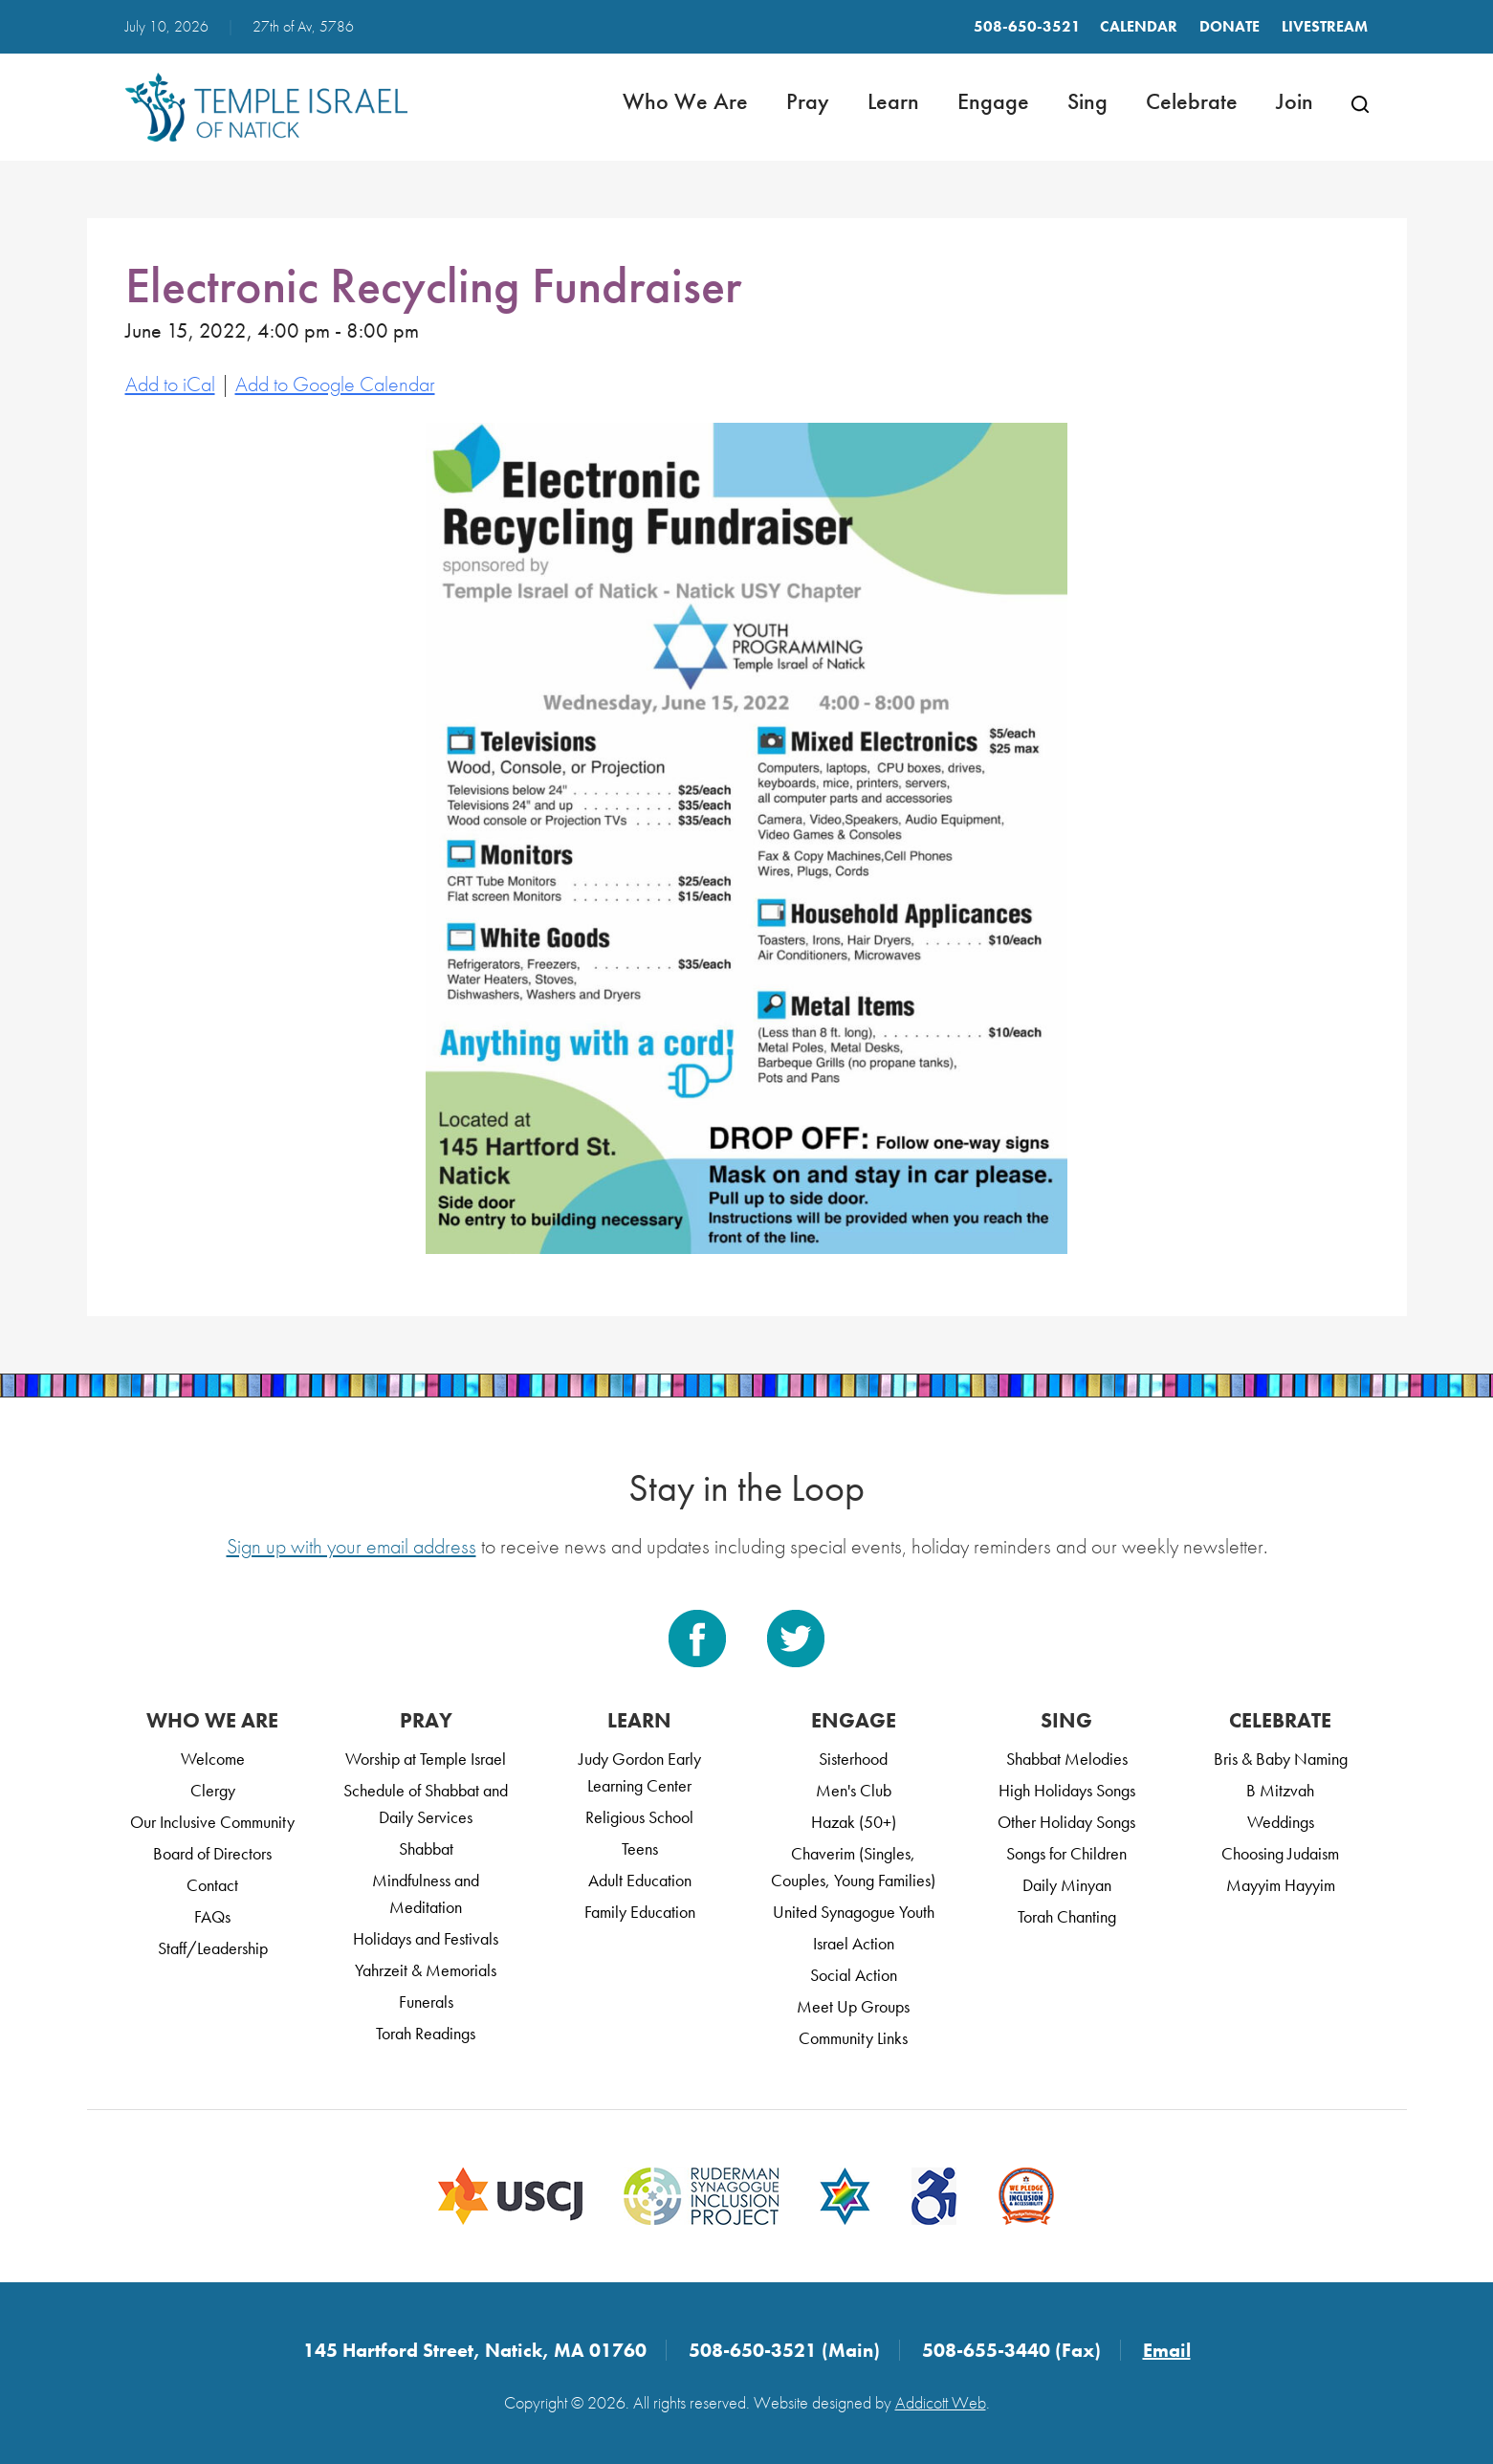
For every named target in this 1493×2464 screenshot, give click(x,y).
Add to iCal (170, 384)
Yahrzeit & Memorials (425, 1970)
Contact (212, 1885)
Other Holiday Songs (1066, 1822)
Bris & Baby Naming (1281, 1759)
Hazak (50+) (853, 1822)
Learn (893, 101)
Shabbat (426, 1848)
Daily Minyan (1066, 1885)
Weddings (1280, 1822)
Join (1294, 101)
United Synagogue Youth (853, 1912)
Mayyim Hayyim (1280, 1885)
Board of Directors (212, 1853)
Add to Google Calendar (335, 384)
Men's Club (853, 1790)
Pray (807, 101)
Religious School (639, 1817)
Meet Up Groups (853, 2006)
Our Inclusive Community (212, 1822)
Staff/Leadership (213, 1948)
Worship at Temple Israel (425, 1759)
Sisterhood (853, 1759)
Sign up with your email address (351, 1546)
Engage (993, 101)
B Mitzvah (1280, 1790)
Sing (1087, 101)
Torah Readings (425, 2033)
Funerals (426, 2002)
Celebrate (1192, 101)
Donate (1229, 26)
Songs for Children (1066, 1853)
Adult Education (640, 1880)
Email (1167, 2350)
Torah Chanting (1067, 1916)
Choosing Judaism (1280, 1853)
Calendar (1138, 26)
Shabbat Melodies (1067, 1759)
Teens (640, 1848)
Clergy (212, 1790)
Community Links (853, 2038)
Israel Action (853, 1943)
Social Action (853, 1975)
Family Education (639, 1912)
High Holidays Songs (1067, 1790)
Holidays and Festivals (425, 1938)
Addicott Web (940, 2402)
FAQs (212, 1916)
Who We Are (685, 101)
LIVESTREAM (1325, 26)
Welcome (213, 1759)
